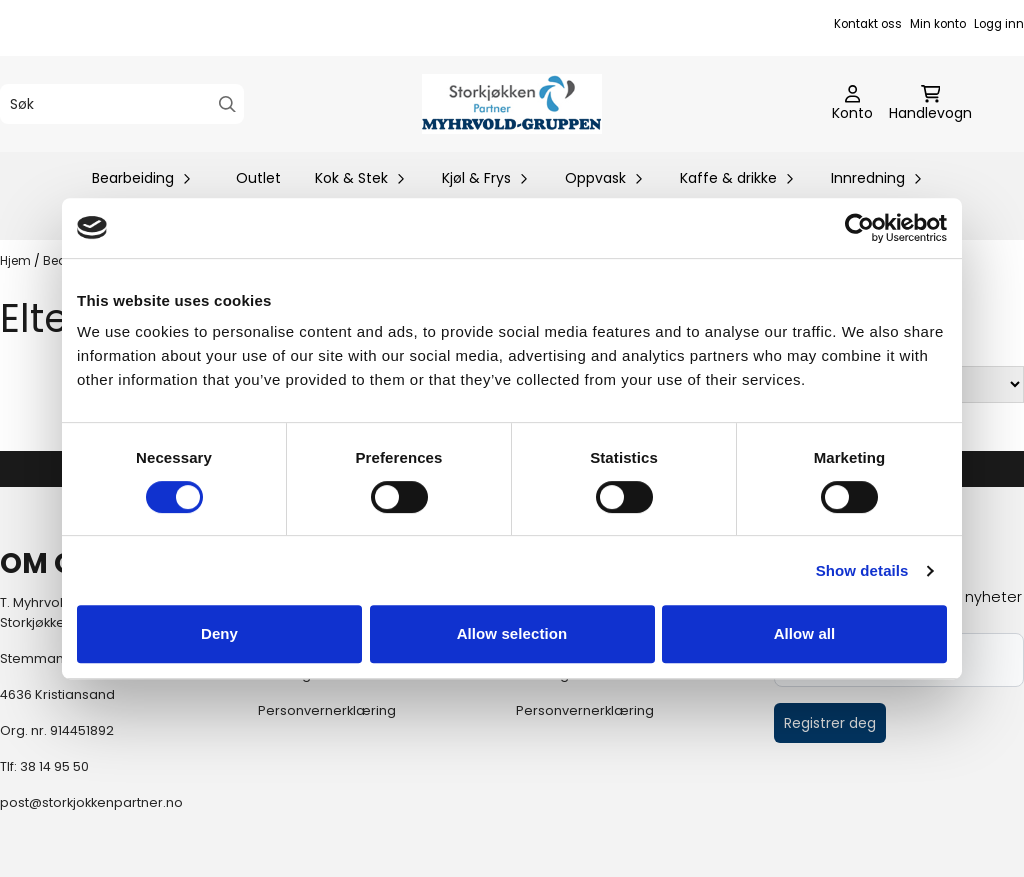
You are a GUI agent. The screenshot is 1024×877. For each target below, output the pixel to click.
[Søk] (122, 104)
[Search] (227, 104)
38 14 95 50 (54, 766)
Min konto (938, 24)
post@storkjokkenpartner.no (91, 802)
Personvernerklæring (327, 710)
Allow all (805, 633)
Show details (862, 570)
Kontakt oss (868, 24)
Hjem (17, 260)
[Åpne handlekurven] (930, 104)
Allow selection (512, 633)
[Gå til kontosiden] (852, 104)
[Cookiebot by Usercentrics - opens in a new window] (859, 228)
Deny (219, 633)
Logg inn (999, 24)
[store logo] (512, 104)
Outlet (258, 178)
